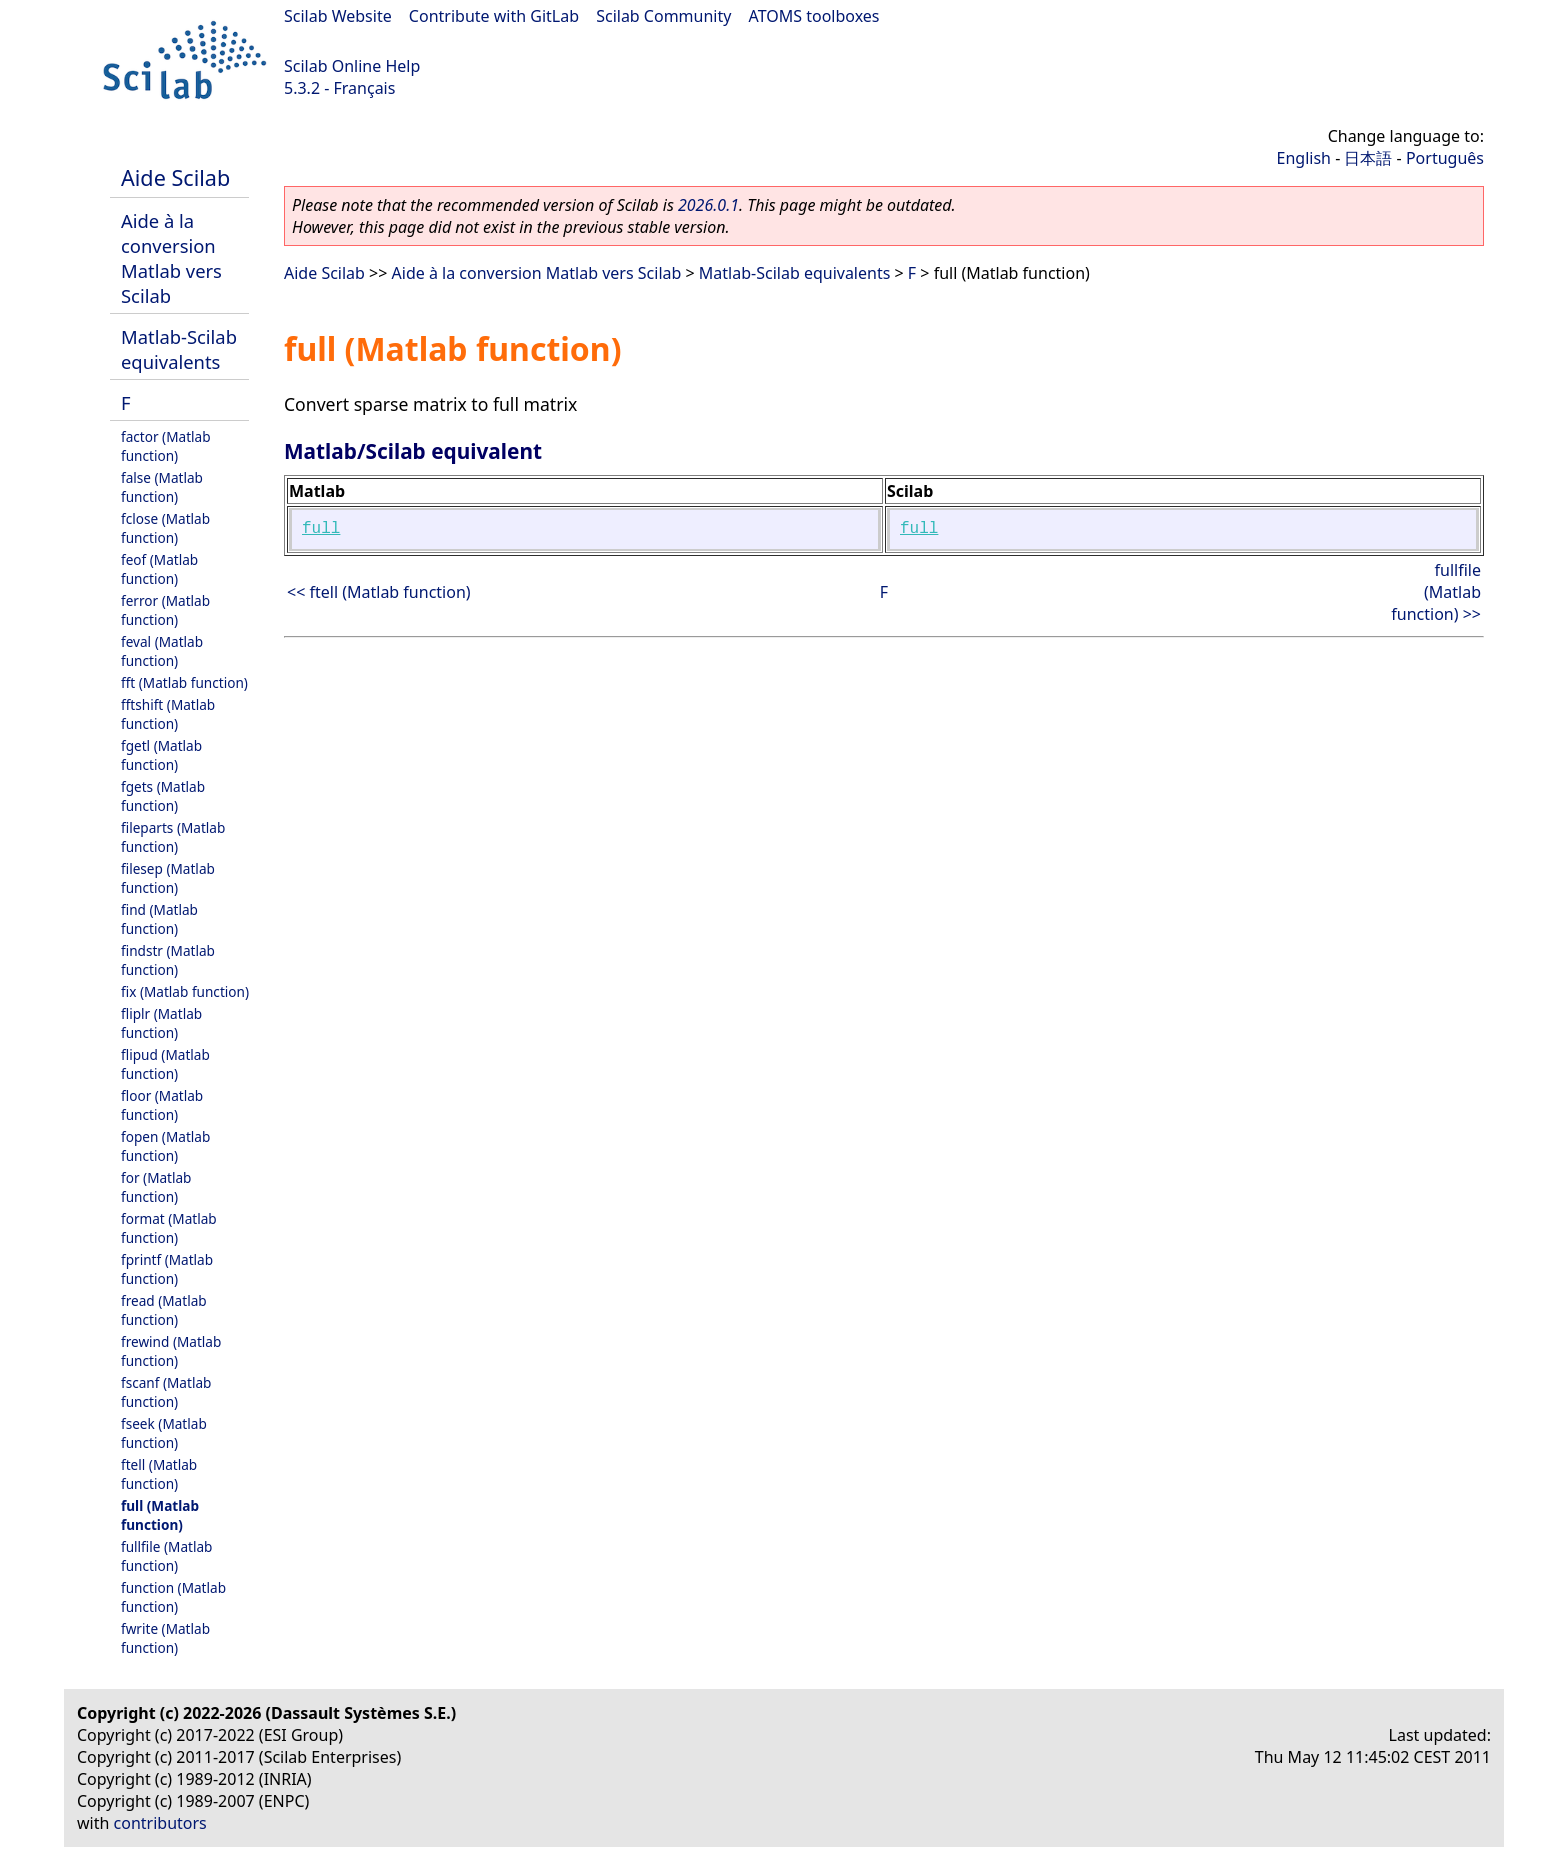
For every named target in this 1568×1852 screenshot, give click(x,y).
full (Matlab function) (160, 1515)
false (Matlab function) (162, 487)
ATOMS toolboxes (814, 16)
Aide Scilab (175, 177)
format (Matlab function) (169, 1228)
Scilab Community (663, 16)
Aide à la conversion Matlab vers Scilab (171, 258)
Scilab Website (338, 16)
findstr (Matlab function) (168, 960)
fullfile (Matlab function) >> (1436, 592)
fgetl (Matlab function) (161, 755)
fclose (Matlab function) (165, 528)
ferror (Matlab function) (165, 610)
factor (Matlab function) (166, 446)
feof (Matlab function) (159, 569)
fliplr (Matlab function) (161, 1023)
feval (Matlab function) (162, 651)
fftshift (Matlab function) (168, 714)
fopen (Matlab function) (165, 1146)
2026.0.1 (708, 205)
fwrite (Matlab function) (165, 1638)
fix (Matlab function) (185, 991)
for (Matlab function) (156, 1187)
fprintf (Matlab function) (167, 1269)
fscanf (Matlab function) (166, 1392)
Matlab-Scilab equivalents (179, 349)
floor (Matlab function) (162, 1105)
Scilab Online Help (352, 66)
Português (1445, 158)
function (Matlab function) (173, 1597)
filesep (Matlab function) (168, 878)
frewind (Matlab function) (171, 1351)
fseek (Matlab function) (164, 1433)
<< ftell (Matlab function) (379, 592)
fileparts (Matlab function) (173, 837)
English (1304, 158)
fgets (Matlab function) (163, 796)
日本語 (1368, 158)
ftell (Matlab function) (159, 1474)
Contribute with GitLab (494, 16)
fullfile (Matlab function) (166, 1556)
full (321, 529)
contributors (160, 1823)
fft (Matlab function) (184, 682)
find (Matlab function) (159, 919)
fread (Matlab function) (164, 1310)
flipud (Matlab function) (165, 1064)
